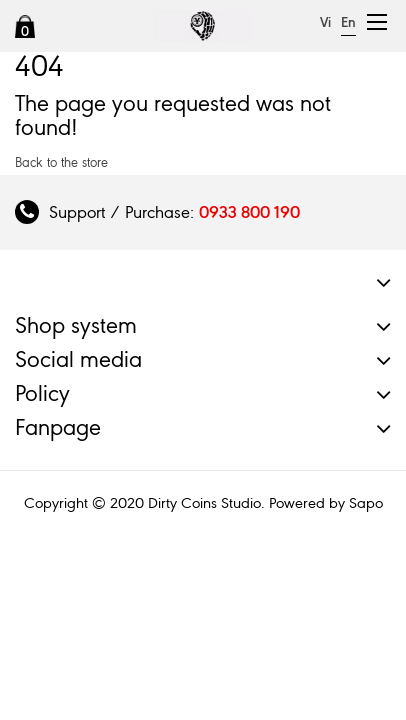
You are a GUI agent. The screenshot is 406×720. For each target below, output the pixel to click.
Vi (325, 22)
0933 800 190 (249, 212)
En (348, 22)
